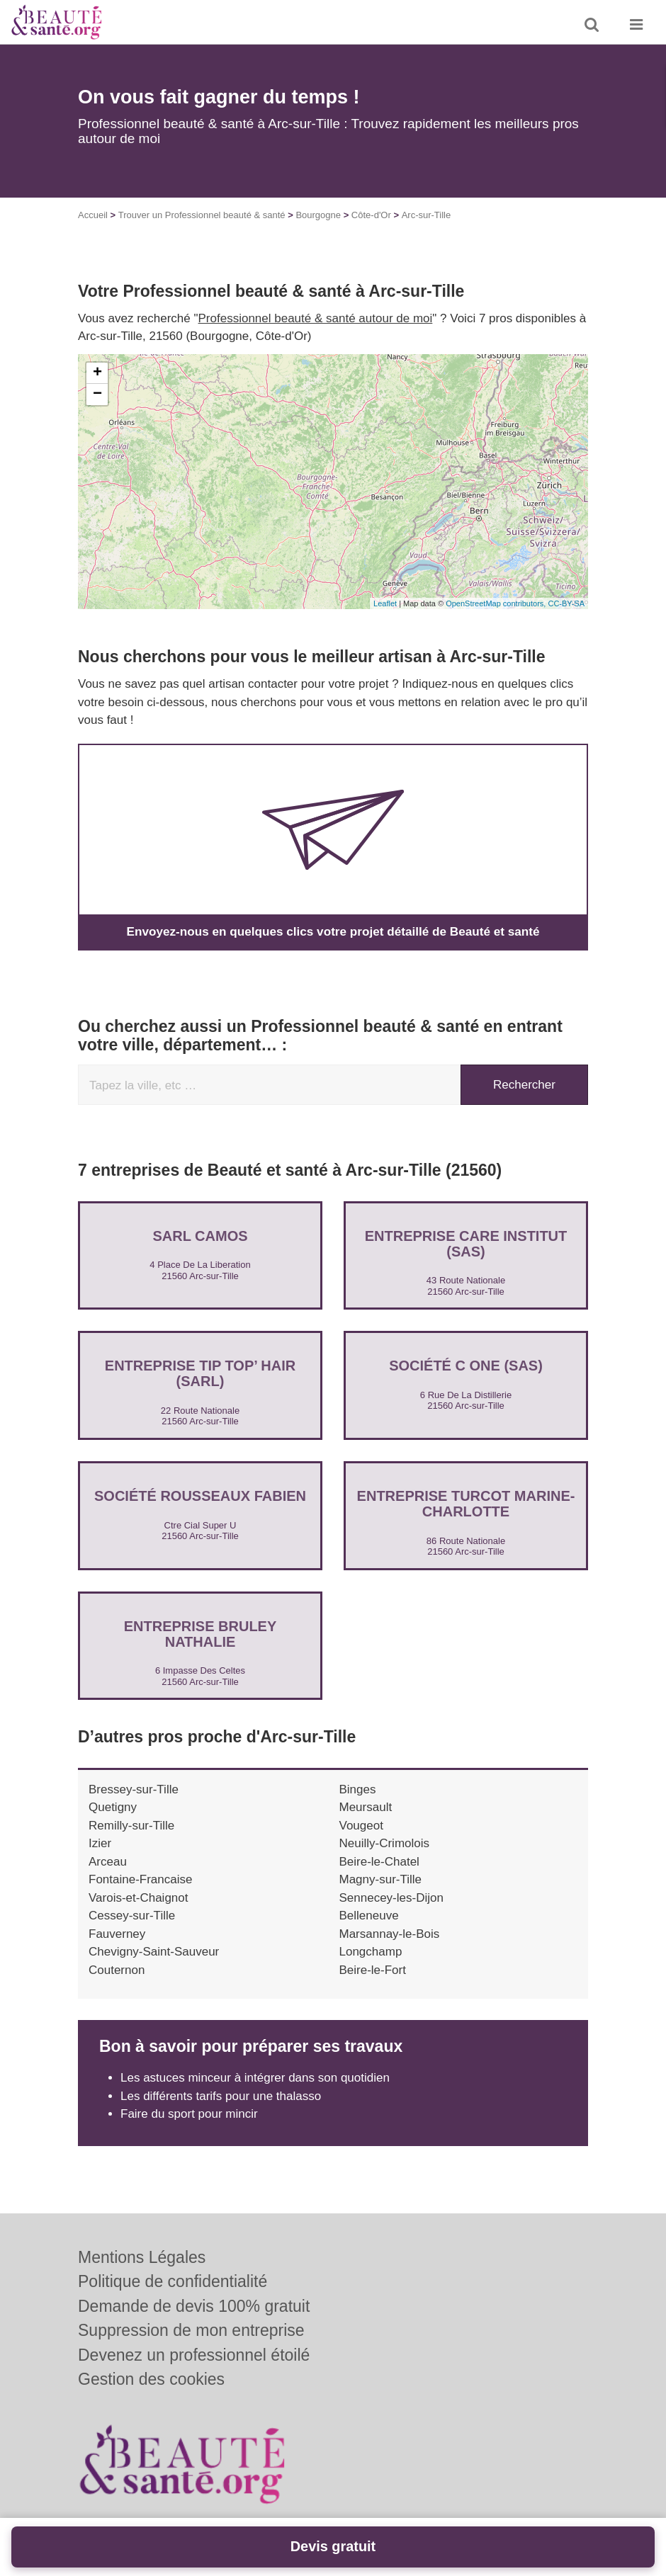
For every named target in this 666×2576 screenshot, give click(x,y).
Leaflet (385, 603)
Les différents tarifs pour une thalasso (220, 2096)
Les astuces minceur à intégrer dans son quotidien (255, 2077)
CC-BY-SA (566, 603)
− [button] (97, 394)
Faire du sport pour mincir (189, 2114)
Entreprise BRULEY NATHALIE (200, 1634)
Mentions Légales (141, 2257)
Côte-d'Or (371, 215)
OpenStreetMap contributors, (497, 603)
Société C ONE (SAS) (466, 1365)
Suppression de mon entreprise (191, 2330)
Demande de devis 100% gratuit (194, 2306)
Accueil (93, 215)
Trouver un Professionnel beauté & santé (202, 215)
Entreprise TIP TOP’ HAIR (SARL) (200, 1373)
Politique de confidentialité (172, 2281)
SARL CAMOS (199, 1235)
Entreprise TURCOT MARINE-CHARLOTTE (466, 1503)
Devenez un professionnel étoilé (194, 2355)
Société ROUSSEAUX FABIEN (200, 1496)
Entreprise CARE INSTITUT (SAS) (466, 1243)
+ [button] (97, 373)
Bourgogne (318, 215)
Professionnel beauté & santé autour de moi (315, 318)
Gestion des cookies (151, 2379)
